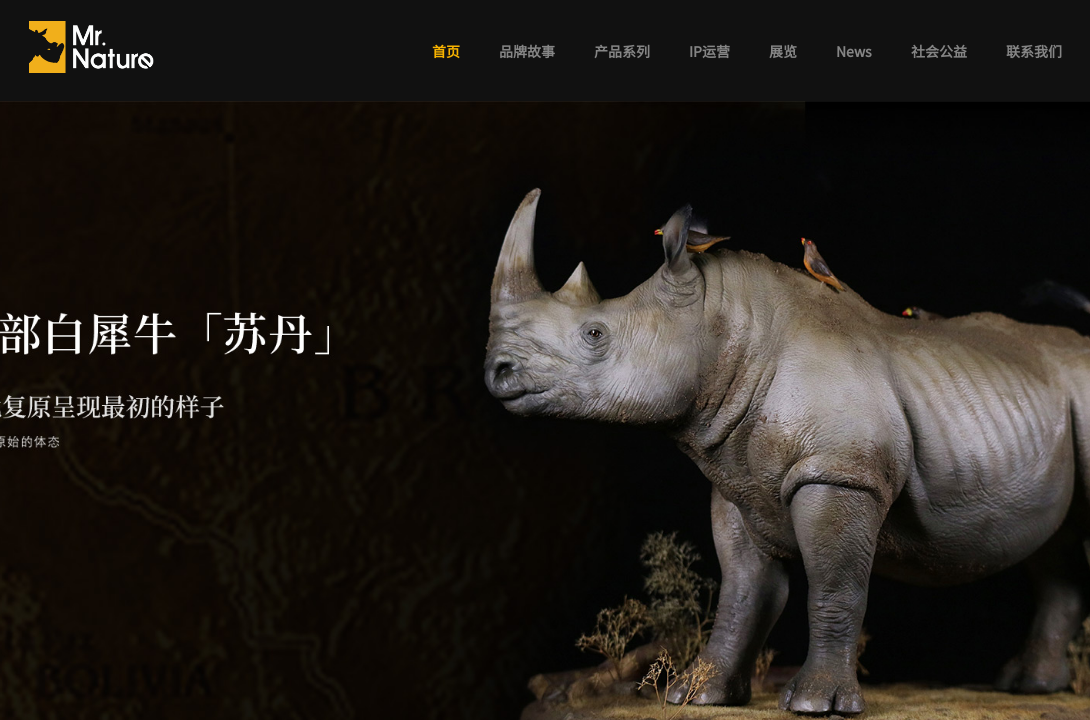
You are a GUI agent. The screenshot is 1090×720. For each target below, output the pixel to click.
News (854, 51)
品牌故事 (527, 51)
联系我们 (1034, 51)
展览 (783, 51)
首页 (446, 51)
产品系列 (622, 51)
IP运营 (709, 51)
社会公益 (939, 51)
